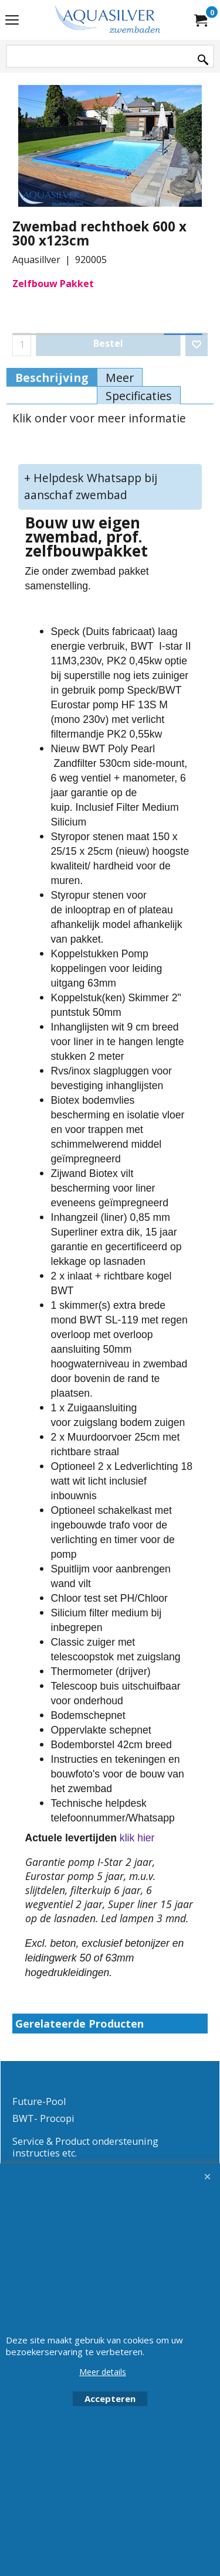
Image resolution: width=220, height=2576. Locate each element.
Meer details (102, 2371)
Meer (120, 377)
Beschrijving (51, 377)
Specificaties (139, 396)
